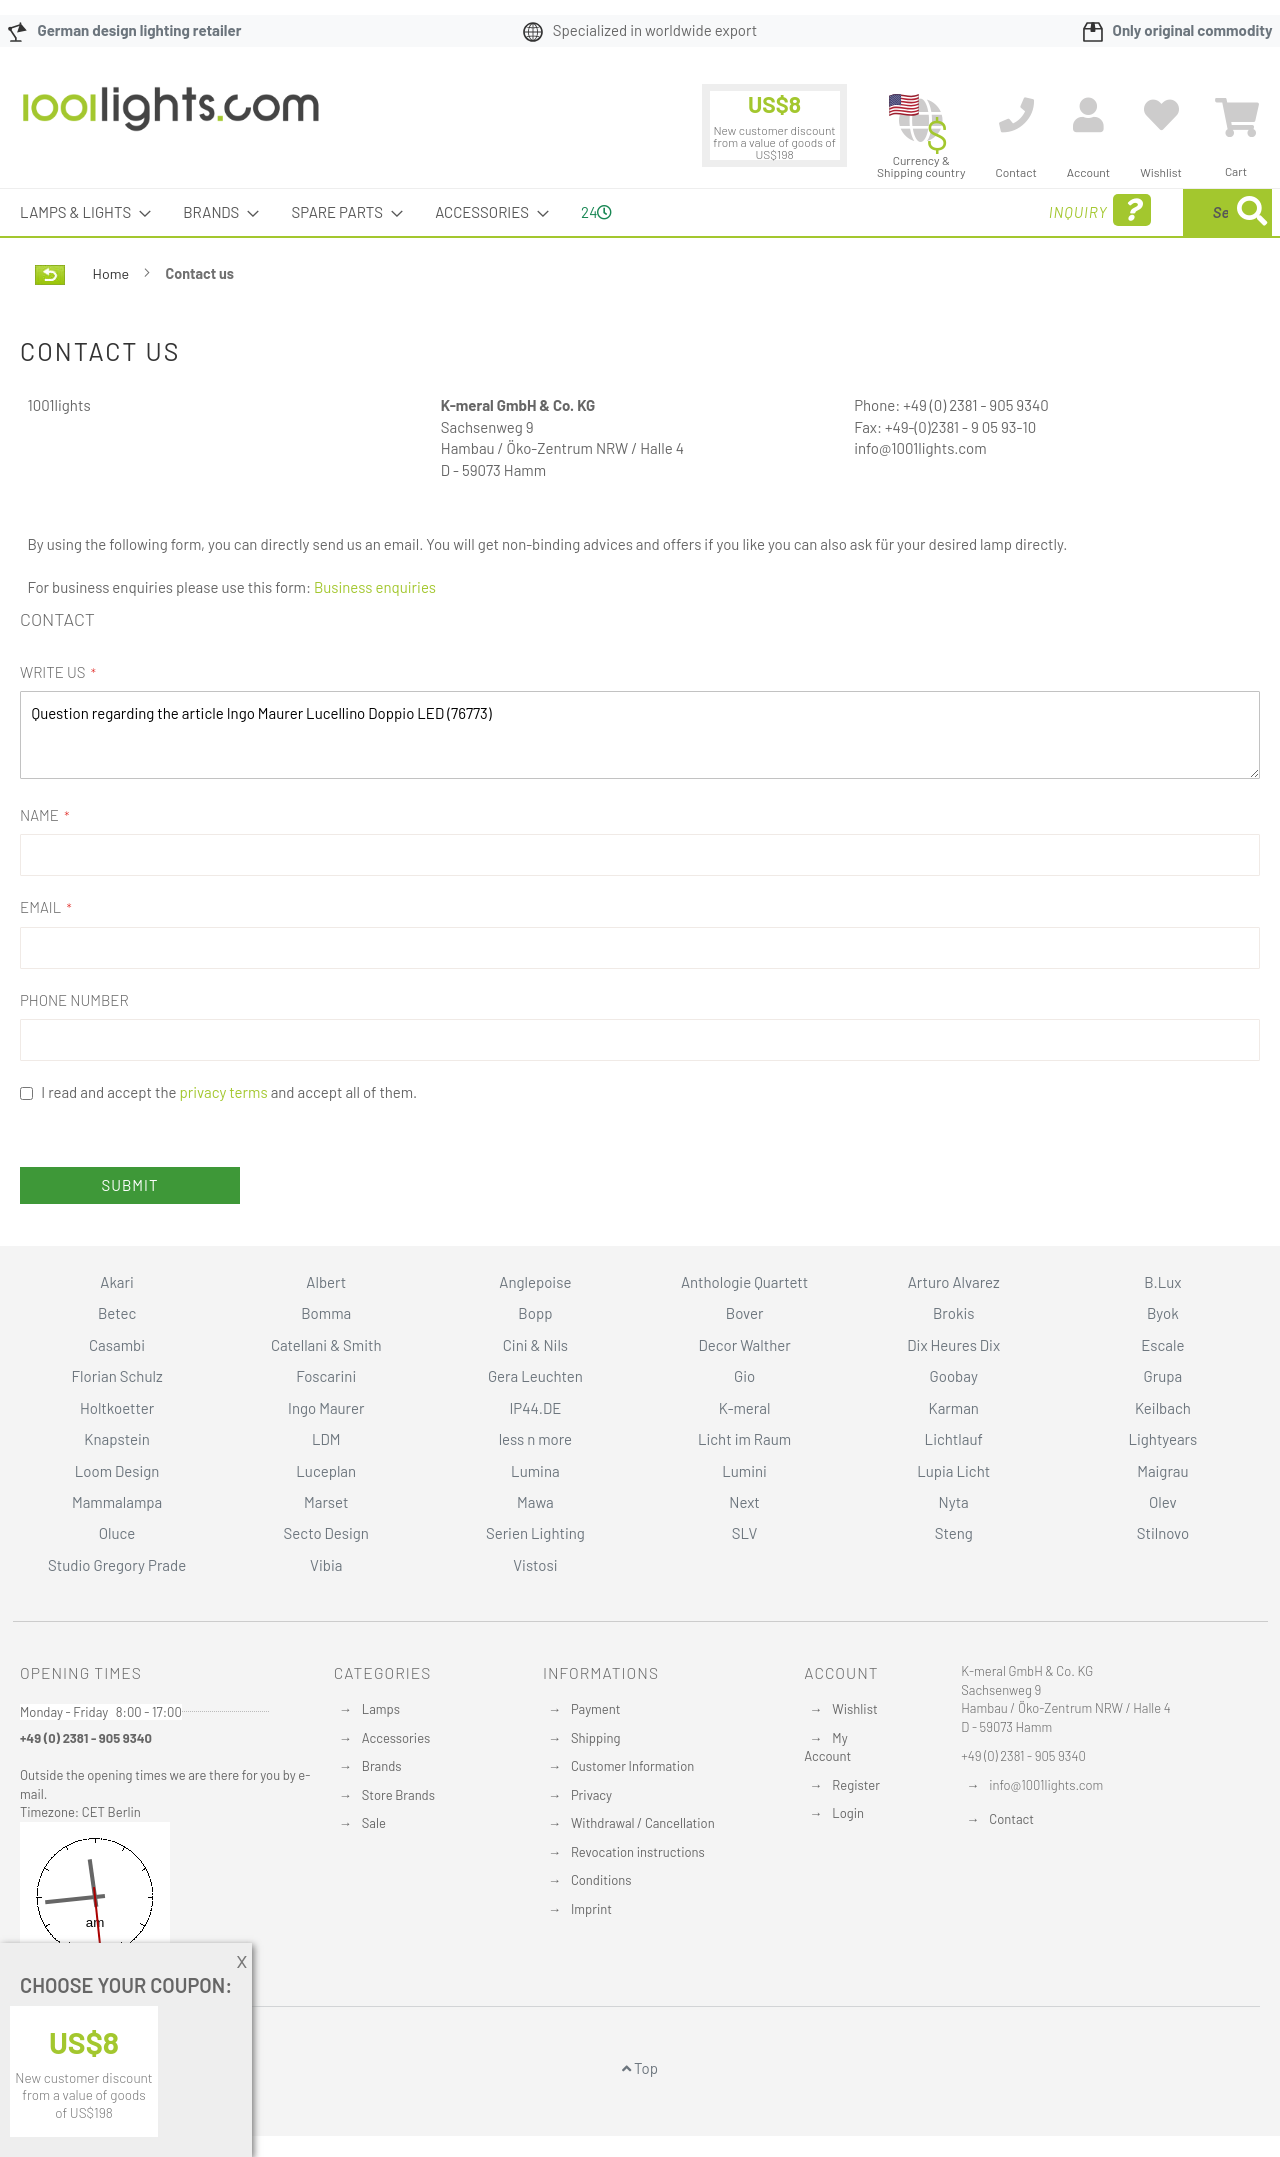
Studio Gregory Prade (117, 1565)
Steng (954, 1533)
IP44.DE (535, 1408)
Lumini (744, 1471)
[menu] (640, 212)
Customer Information (632, 1766)
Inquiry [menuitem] (938, 210)
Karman (953, 1408)
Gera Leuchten (535, 1376)
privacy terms (224, 1092)
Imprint (591, 1909)
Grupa (1163, 1376)
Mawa (535, 1502)
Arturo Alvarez (954, 1282)
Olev (1163, 1502)
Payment (596, 1709)
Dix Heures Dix (953, 1345)
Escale (1162, 1345)
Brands (382, 1766)
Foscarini (326, 1376)
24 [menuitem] (596, 212)
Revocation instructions (638, 1852)
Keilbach (1163, 1408)
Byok (1163, 1313)
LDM (326, 1439)
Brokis (954, 1313)
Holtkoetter (117, 1408)
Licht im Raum (744, 1439)
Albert (326, 1282)
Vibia (326, 1565)
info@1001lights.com (1046, 1785)
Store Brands (398, 1795)
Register (856, 1785)
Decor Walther (744, 1345)
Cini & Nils (535, 1345)
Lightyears (1162, 1439)
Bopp (535, 1313)
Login (848, 1813)
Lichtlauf (954, 1439)
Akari (116, 1282)
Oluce (117, 1533)
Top (640, 2068)
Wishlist (854, 1709)
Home (112, 273)
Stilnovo (1163, 1533)
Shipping (596, 1738)
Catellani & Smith (326, 1345)
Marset (326, 1502)
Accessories (396, 1738)
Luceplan (326, 1471)
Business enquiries (375, 587)
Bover (745, 1313)
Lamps (381, 1709)
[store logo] (171, 119)
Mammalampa (117, 1502)
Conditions (601, 1880)
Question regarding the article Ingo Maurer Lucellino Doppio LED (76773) (640, 734)
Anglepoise (535, 1282)
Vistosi (535, 1565)
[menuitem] (79, 212)
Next (744, 1502)
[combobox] (1127, 212)
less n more (535, 1439)
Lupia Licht (953, 1471)
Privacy (591, 1795)
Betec (117, 1313)
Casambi (117, 1345)
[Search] (1252, 212)
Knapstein (117, 1439)
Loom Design (117, 1471)
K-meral (745, 1408)
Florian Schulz (117, 1376)
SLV (745, 1533)
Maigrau (1162, 1471)
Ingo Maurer (326, 1408)
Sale (374, 1823)
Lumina (535, 1471)
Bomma (326, 1313)
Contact (1011, 1819)
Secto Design (326, 1533)
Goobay (954, 1376)
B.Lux (1162, 1282)
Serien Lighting (535, 1533)
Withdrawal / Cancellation (643, 1823)
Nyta (954, 1502)
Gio (744, 1376)
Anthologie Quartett (744, 1282)
